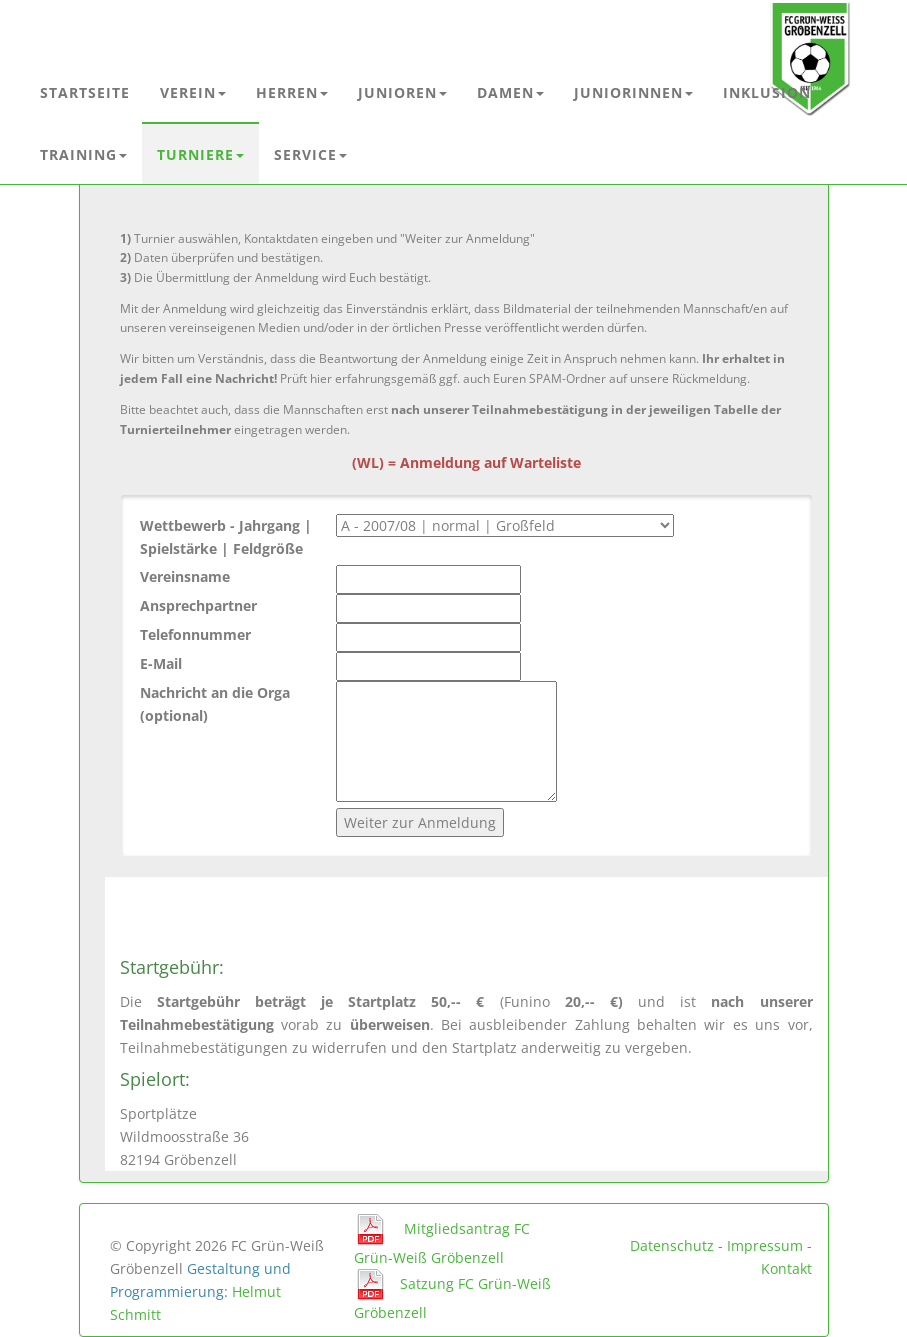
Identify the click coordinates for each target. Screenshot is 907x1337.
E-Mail (161, 663)
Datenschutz (672, 1245)
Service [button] (310, 154)
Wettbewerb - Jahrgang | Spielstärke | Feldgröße (226, 537)
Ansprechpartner (198, 605)
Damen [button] (510, 92)
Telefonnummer (195, 634)
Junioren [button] (402, 92)
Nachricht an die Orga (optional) (215, 704)
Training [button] (83, 154)
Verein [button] (193, 92)
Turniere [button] (200, 154)
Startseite (85, 92)
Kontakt (786, 1268)
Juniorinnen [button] (633, 92)
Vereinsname (185, 576)
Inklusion (767, 92)
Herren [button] (292, 92)
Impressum (765, 1245)
